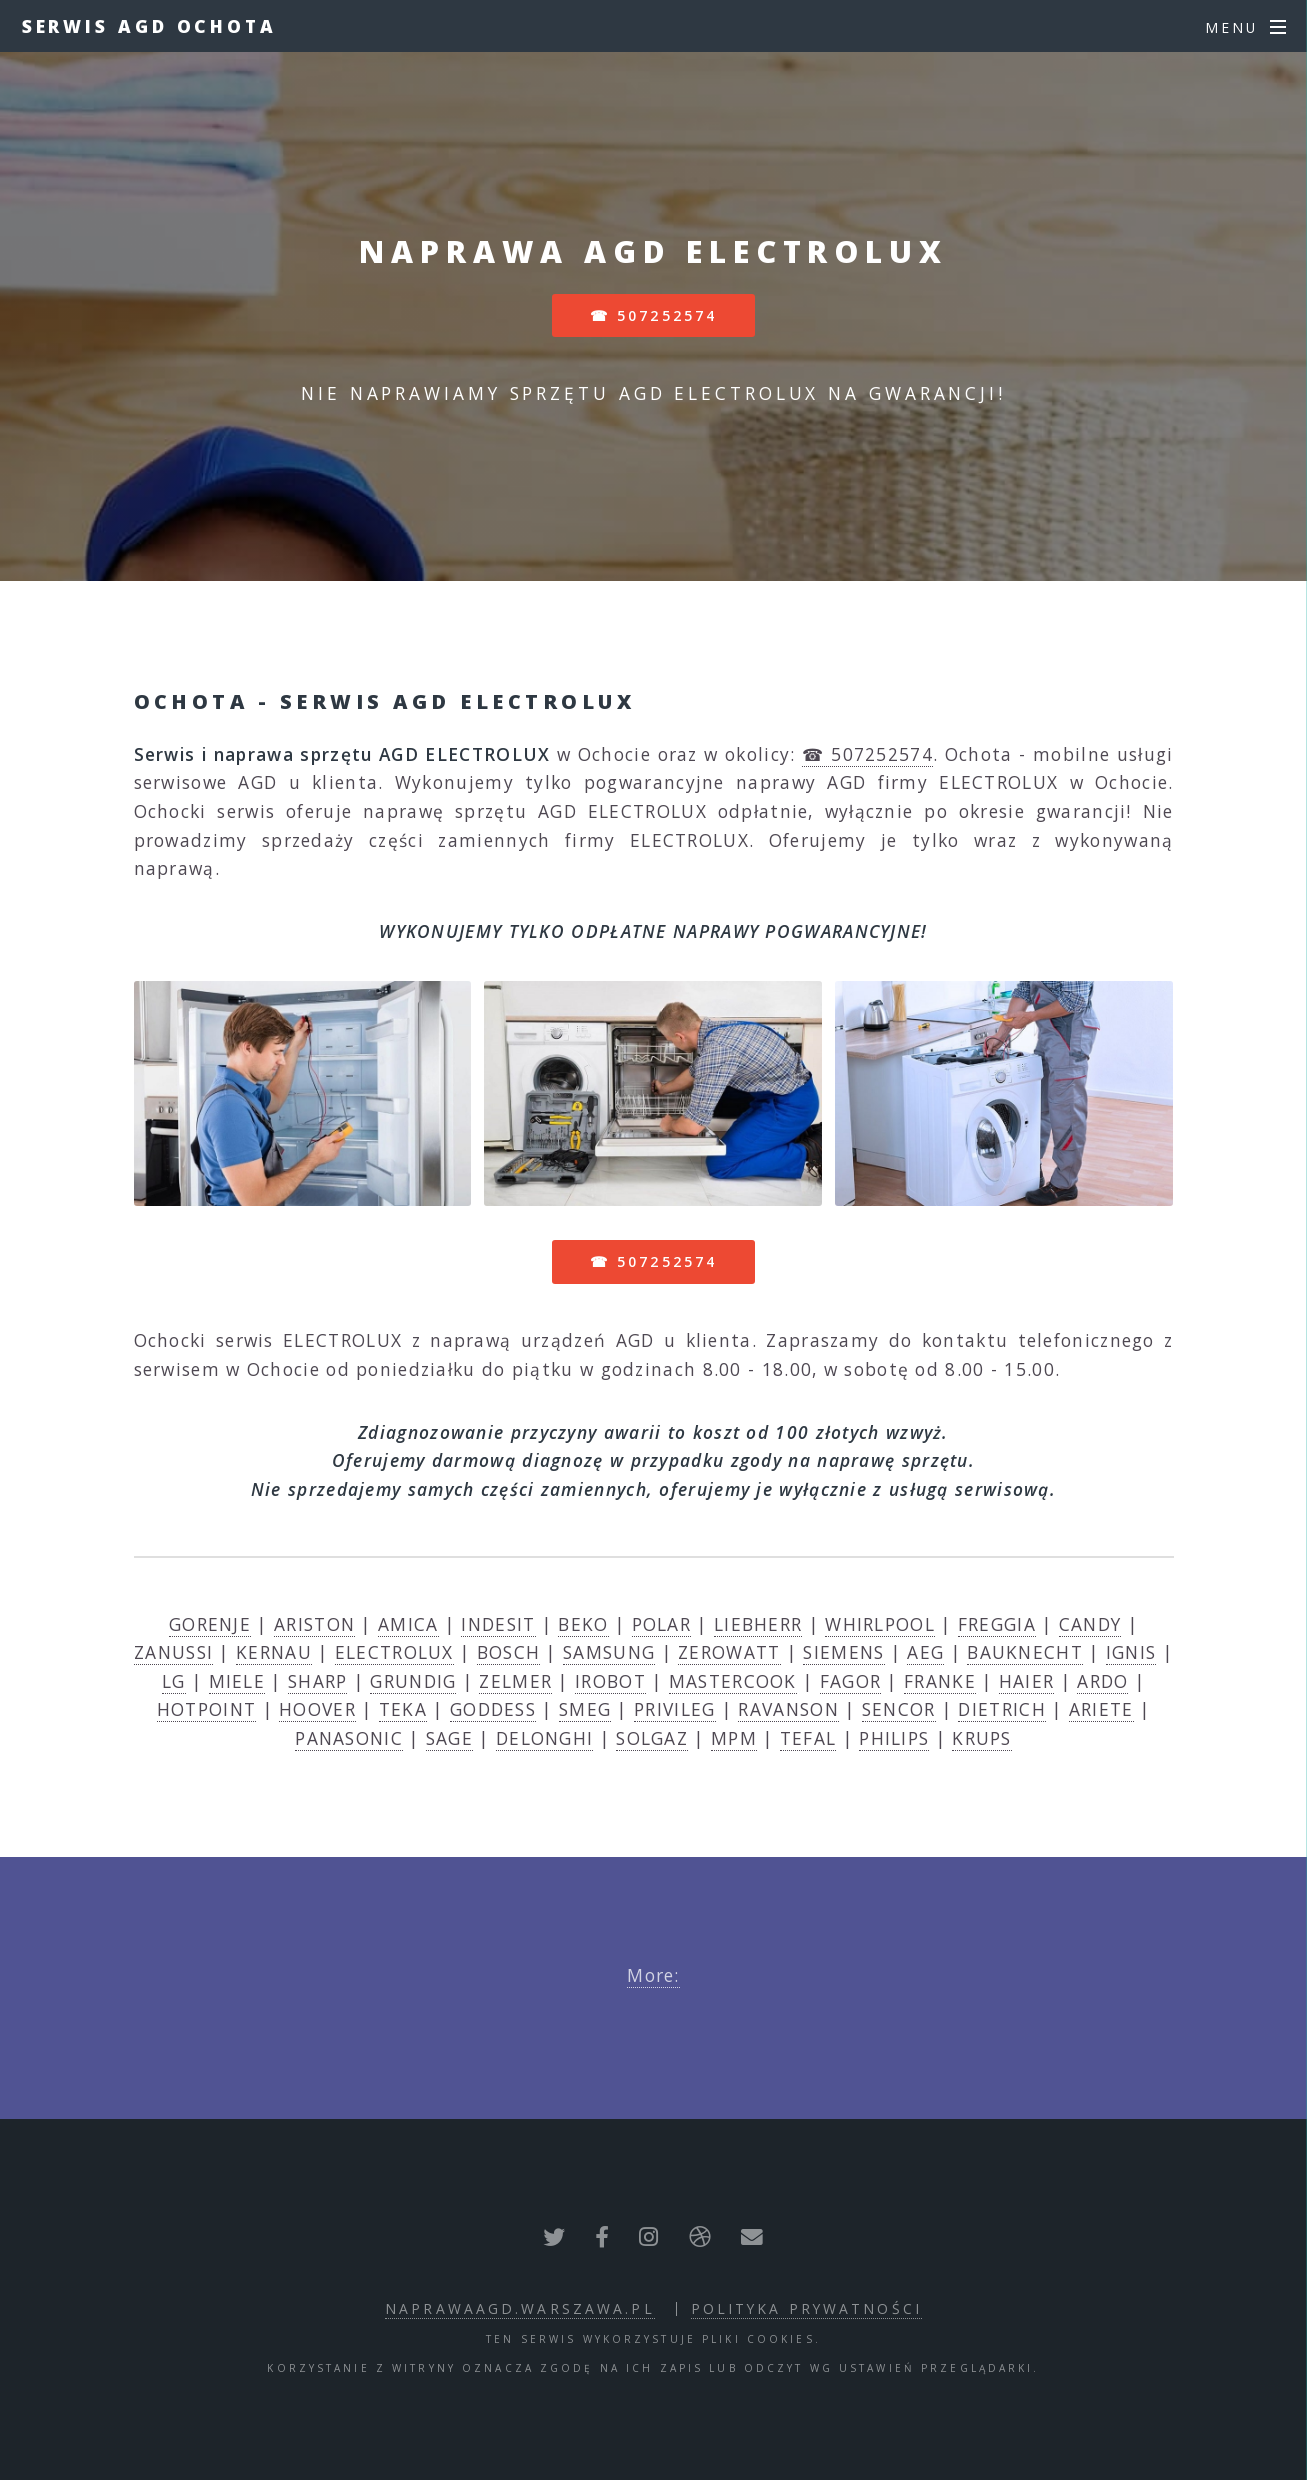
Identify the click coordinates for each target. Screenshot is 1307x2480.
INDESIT (498, 1624)
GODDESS (493, 1709)
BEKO (583, 1624)
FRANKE (940, 1681)
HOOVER (317, 1709)
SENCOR (899, 1709)
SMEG (585, 1709)
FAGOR (851, 1681)
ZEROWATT (729, 1652)
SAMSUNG (609, 1652)
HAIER (1027, 1681)
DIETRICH (1001, 1709)
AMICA (408, 1624)
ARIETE (1101, 1709)
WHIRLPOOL (880, 1624)
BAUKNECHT (1025, 1652)
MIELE (237, 1681)
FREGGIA (997, 1624)
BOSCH (509, 1652)
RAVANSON (788, 1709)
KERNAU (274, 1652)
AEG (925, 1652)
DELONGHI (544, 1738)
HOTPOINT (206, 1709)
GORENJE (210, 1624)
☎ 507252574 (653, 315)
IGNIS (1131, 1652)
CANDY (1090, 1624)
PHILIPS (894, 1738)
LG (174, 1681)
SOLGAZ (652, 1738)
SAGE (449, 1738)
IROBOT (610, 1681)
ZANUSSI (173, 1652)
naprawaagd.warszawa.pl (520, 2308)
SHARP (318, 1681)
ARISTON (314, 1624)
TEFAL (808, 1738)
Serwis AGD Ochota (149, 26)
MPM (734, 1738)
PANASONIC (349, 1738)
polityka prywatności (806, 2308)
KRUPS (982, 1738)
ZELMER (515, 1681)
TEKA (403, 1709)
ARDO (1102, 1681)
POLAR (662, 1624)
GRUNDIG (413, 1681)
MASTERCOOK (733, 1681)
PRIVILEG (674, 1709)
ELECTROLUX (394, 1652)
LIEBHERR (758, 1624)
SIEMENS (843, 1652)
